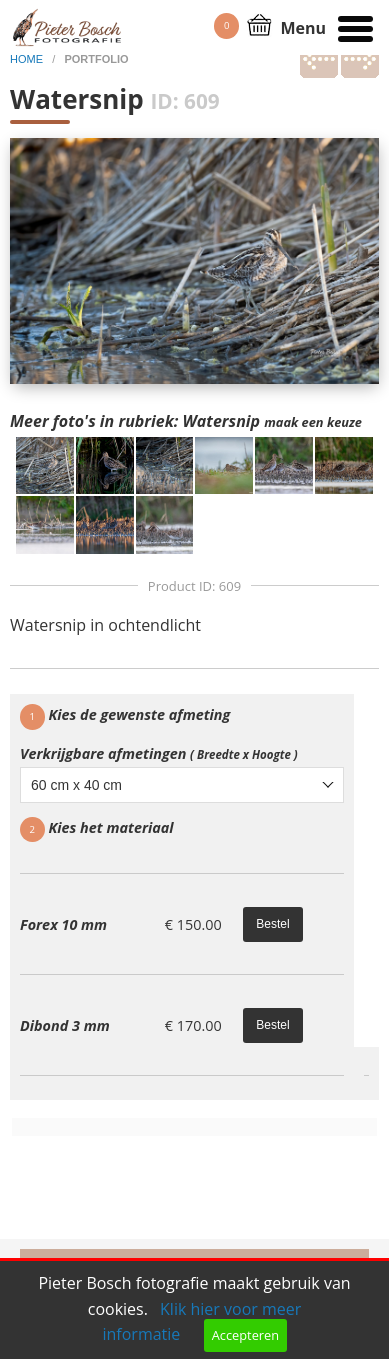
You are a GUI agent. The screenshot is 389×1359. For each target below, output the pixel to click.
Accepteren (245, 1335)
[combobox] (182, 785)
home (28, 59)
